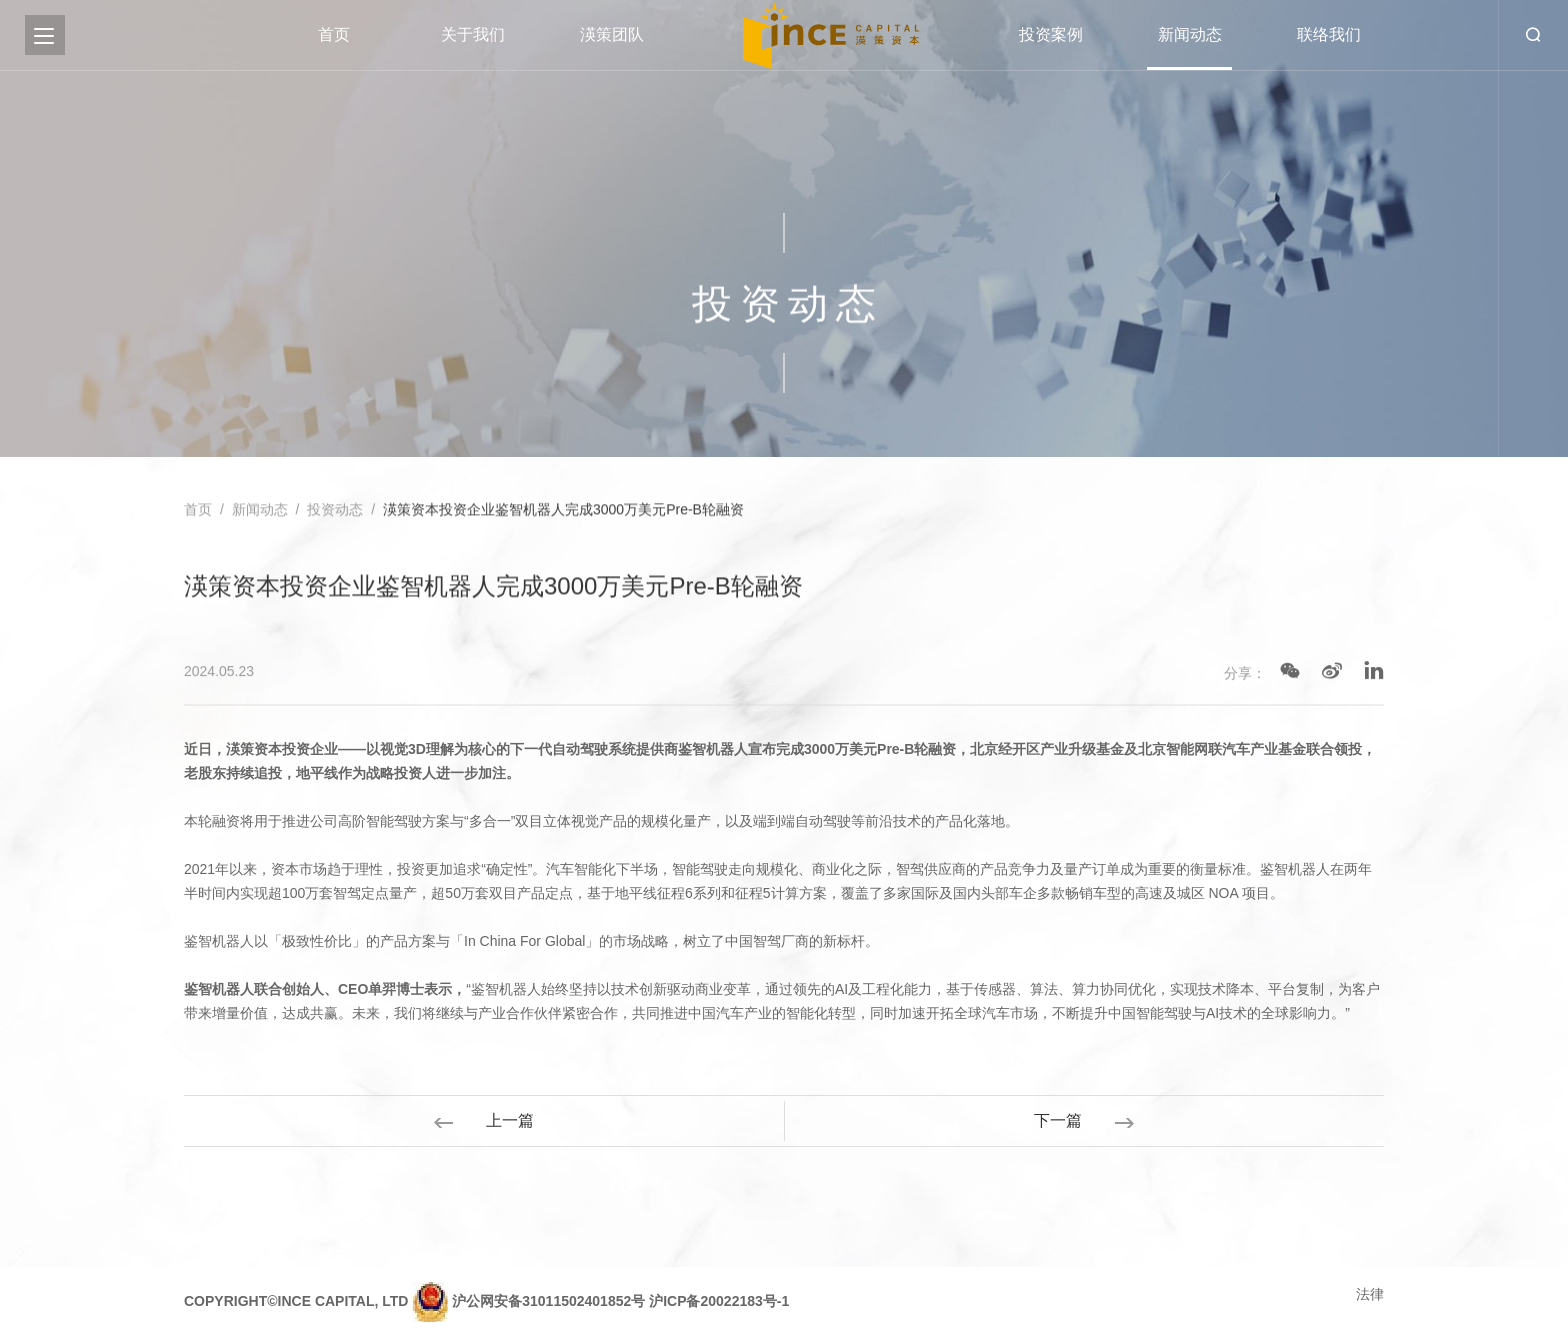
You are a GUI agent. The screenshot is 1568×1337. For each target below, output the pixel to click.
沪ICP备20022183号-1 (719, 1301)
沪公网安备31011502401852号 (548, 1301)
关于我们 (473, 34)
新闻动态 (1190, 34)
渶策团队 (612, 34)
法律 (1370, 1294)
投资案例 (1051, 34)
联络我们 (1329, 34)
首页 (334, 34)
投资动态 (335, 511)
